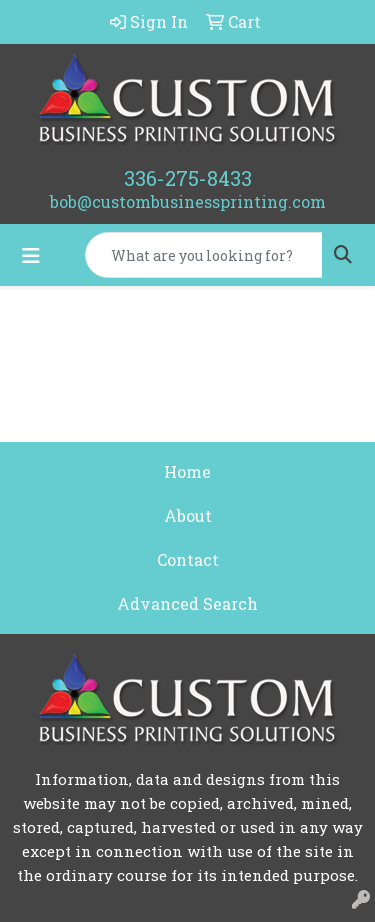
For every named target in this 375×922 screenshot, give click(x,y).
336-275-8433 (188, 178)
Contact (188, 559)
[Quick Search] (204, 255)
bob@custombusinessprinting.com (188, 201)
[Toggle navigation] (31, 255)
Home (187, 471)
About (188, 515)
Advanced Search (187, 603)
